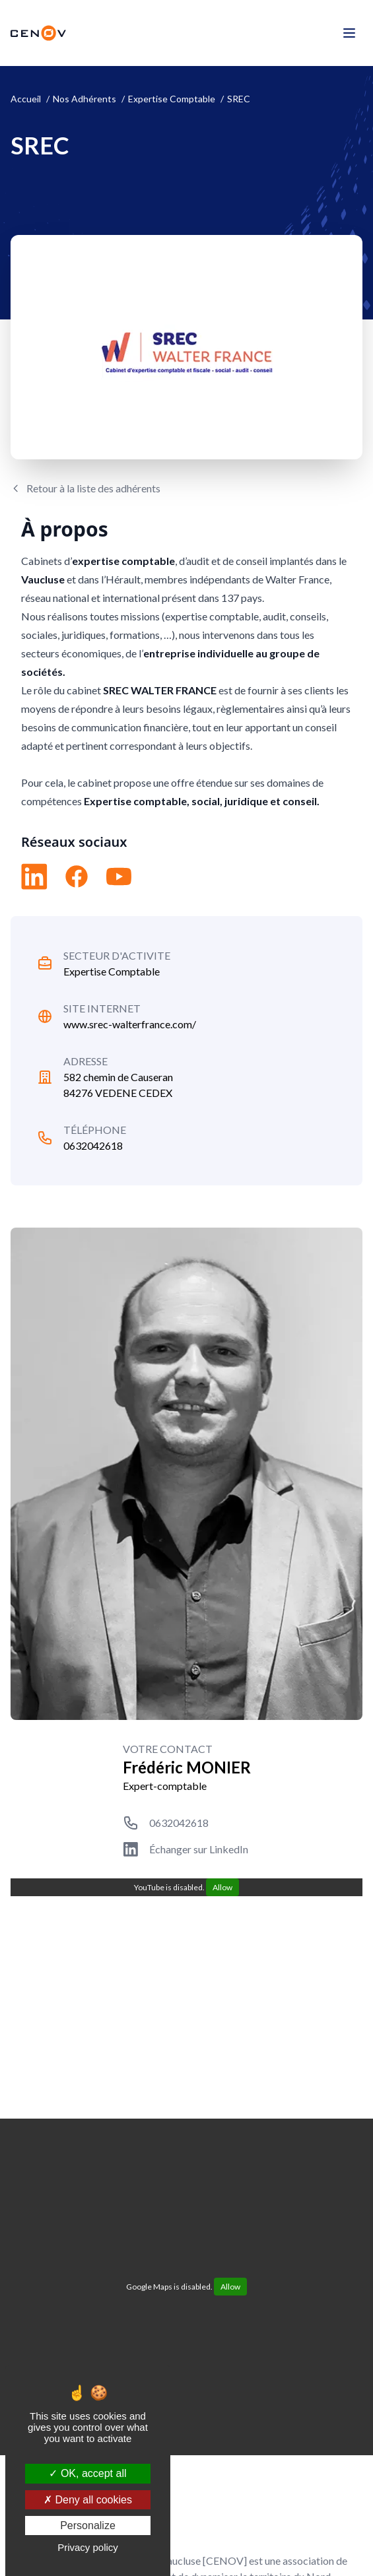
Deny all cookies (88, 2499)
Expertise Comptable (111, 971)
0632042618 (93, 1145)
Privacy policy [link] (87, 2547)
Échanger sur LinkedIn (198, 1849)
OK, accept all (87, 2473)
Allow (222, 1887)
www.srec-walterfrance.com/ (129, 1024)
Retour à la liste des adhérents (93, 488)
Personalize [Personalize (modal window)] (88, 2525)
